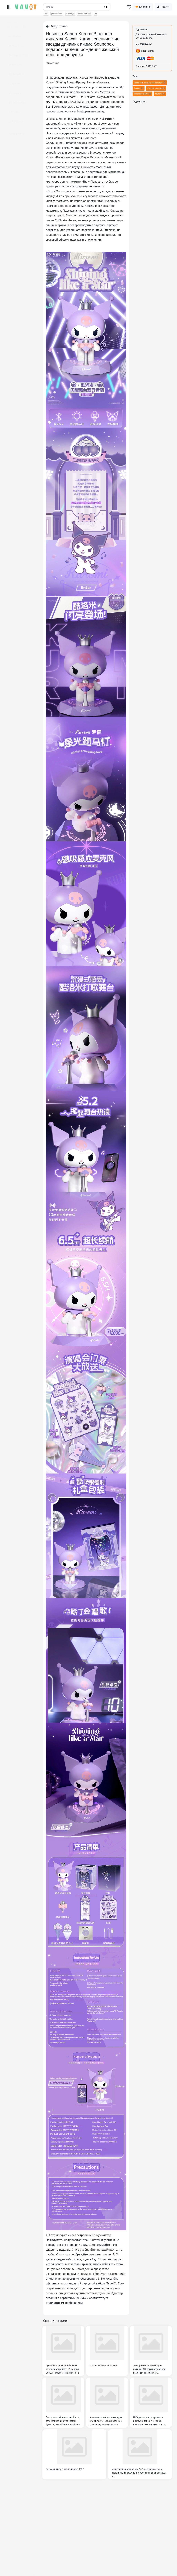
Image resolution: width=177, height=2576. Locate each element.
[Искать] (105, 7)
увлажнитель (56, 14)
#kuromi (159, 94)
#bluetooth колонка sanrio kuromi (149, 82)
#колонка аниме (142, 94)
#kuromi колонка (155, 88)
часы (46, 14)
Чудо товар (56, 26)
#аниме (138, 88)
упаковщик (70, 14)
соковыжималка (84, 14)
